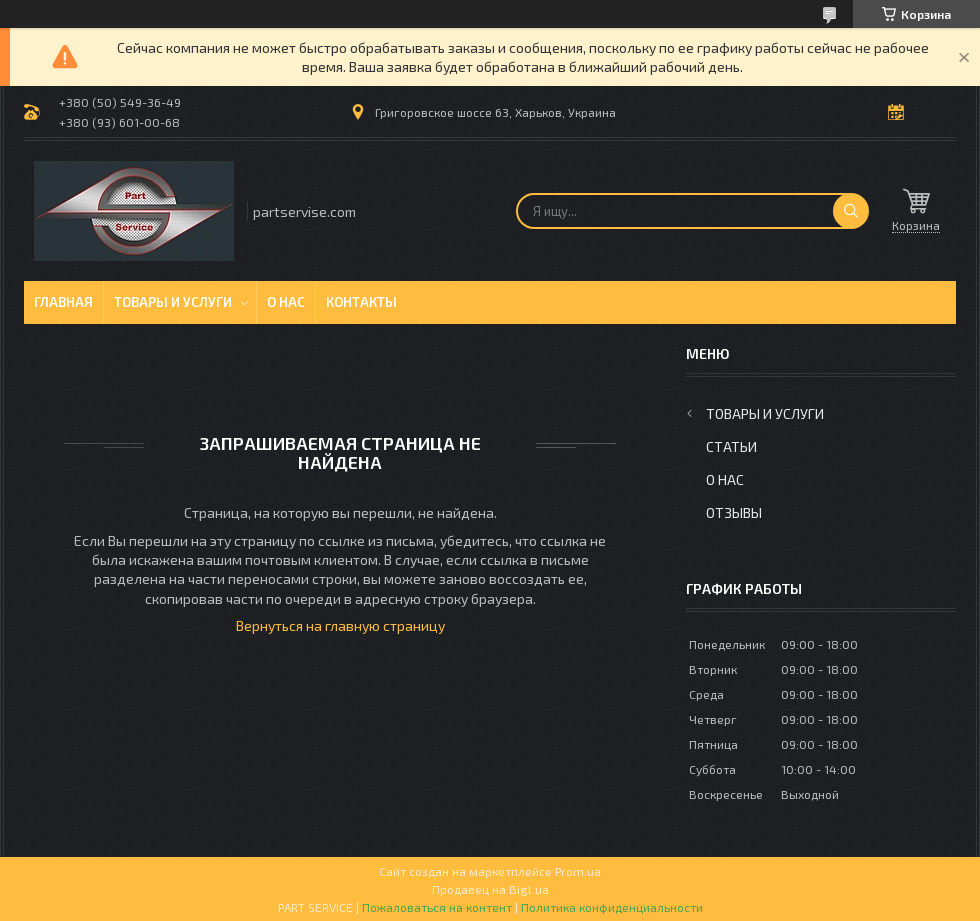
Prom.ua (578, 871)
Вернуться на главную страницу (340, 625)
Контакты (361, 302)
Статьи (731, 446)
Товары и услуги (173, 302)
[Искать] (851, 211)
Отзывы (734, 512)
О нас (286, 302)
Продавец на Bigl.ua (490, 889)
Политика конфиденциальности (612, 907)
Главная (63, 302)
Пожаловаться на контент (437, 907)
